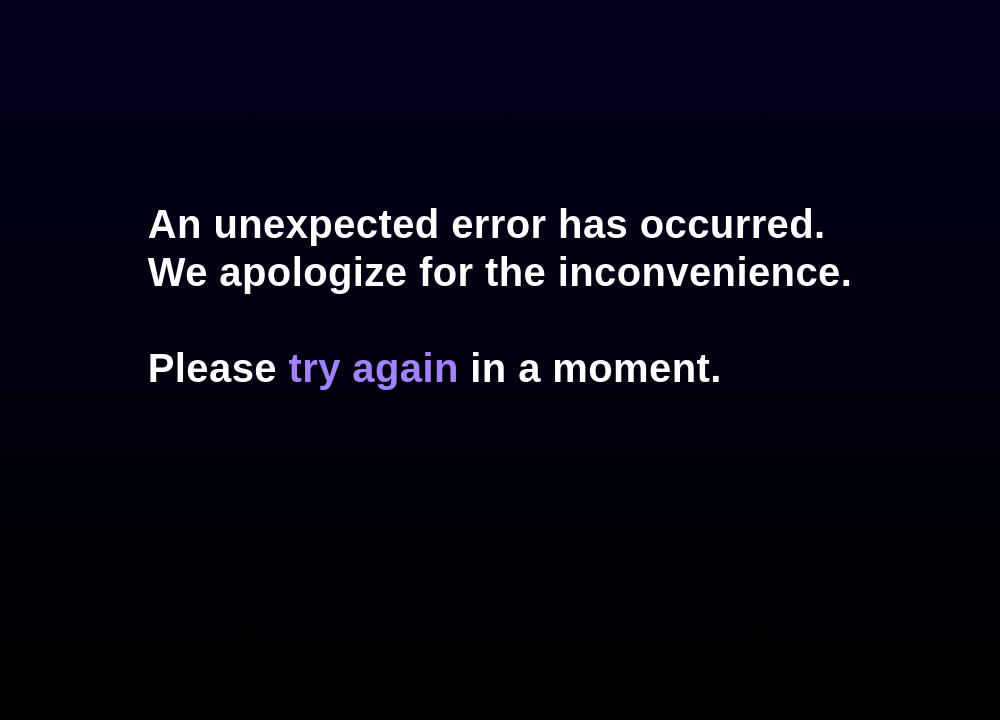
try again (373, 368)
